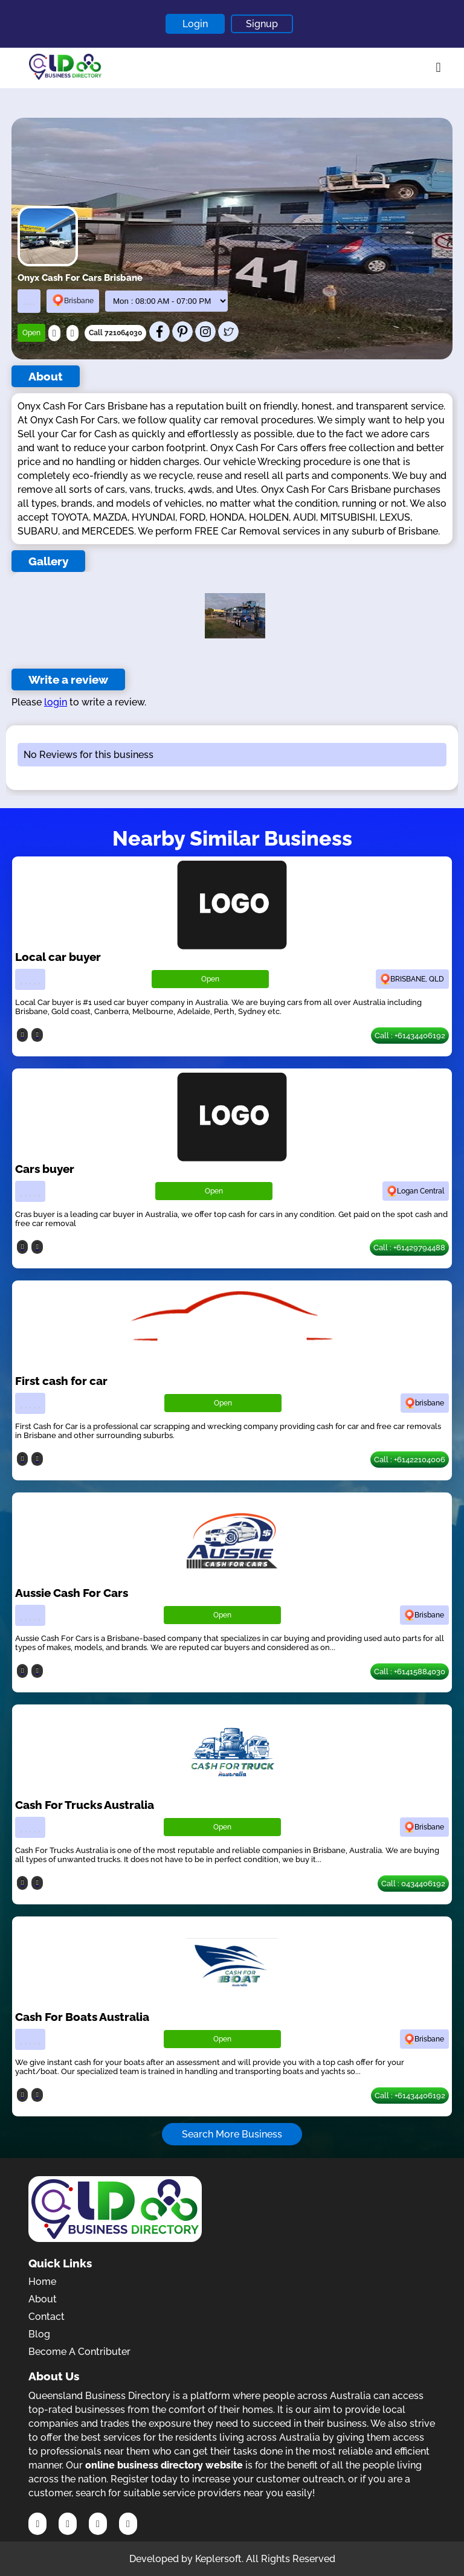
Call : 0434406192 (413, 1883)
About (42, 2299)
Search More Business (232, 2134)
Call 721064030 (115, 333)
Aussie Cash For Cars (71, 1592)
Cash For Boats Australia (82, 2016)
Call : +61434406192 (410, 1035)
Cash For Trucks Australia (84, 1804)
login (55, 702)
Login (195, 24)
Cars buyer (44, 1168)
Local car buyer (58, 956)
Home (42, 2281)
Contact (46, 2316)
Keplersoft (218, 2559)
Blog (39, 2334)
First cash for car (61, 1380)
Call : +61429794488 (409, 1247)
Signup (262, 24)
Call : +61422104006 (409, 1459)
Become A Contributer (79, 2351)
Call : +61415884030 (409, 1671)
